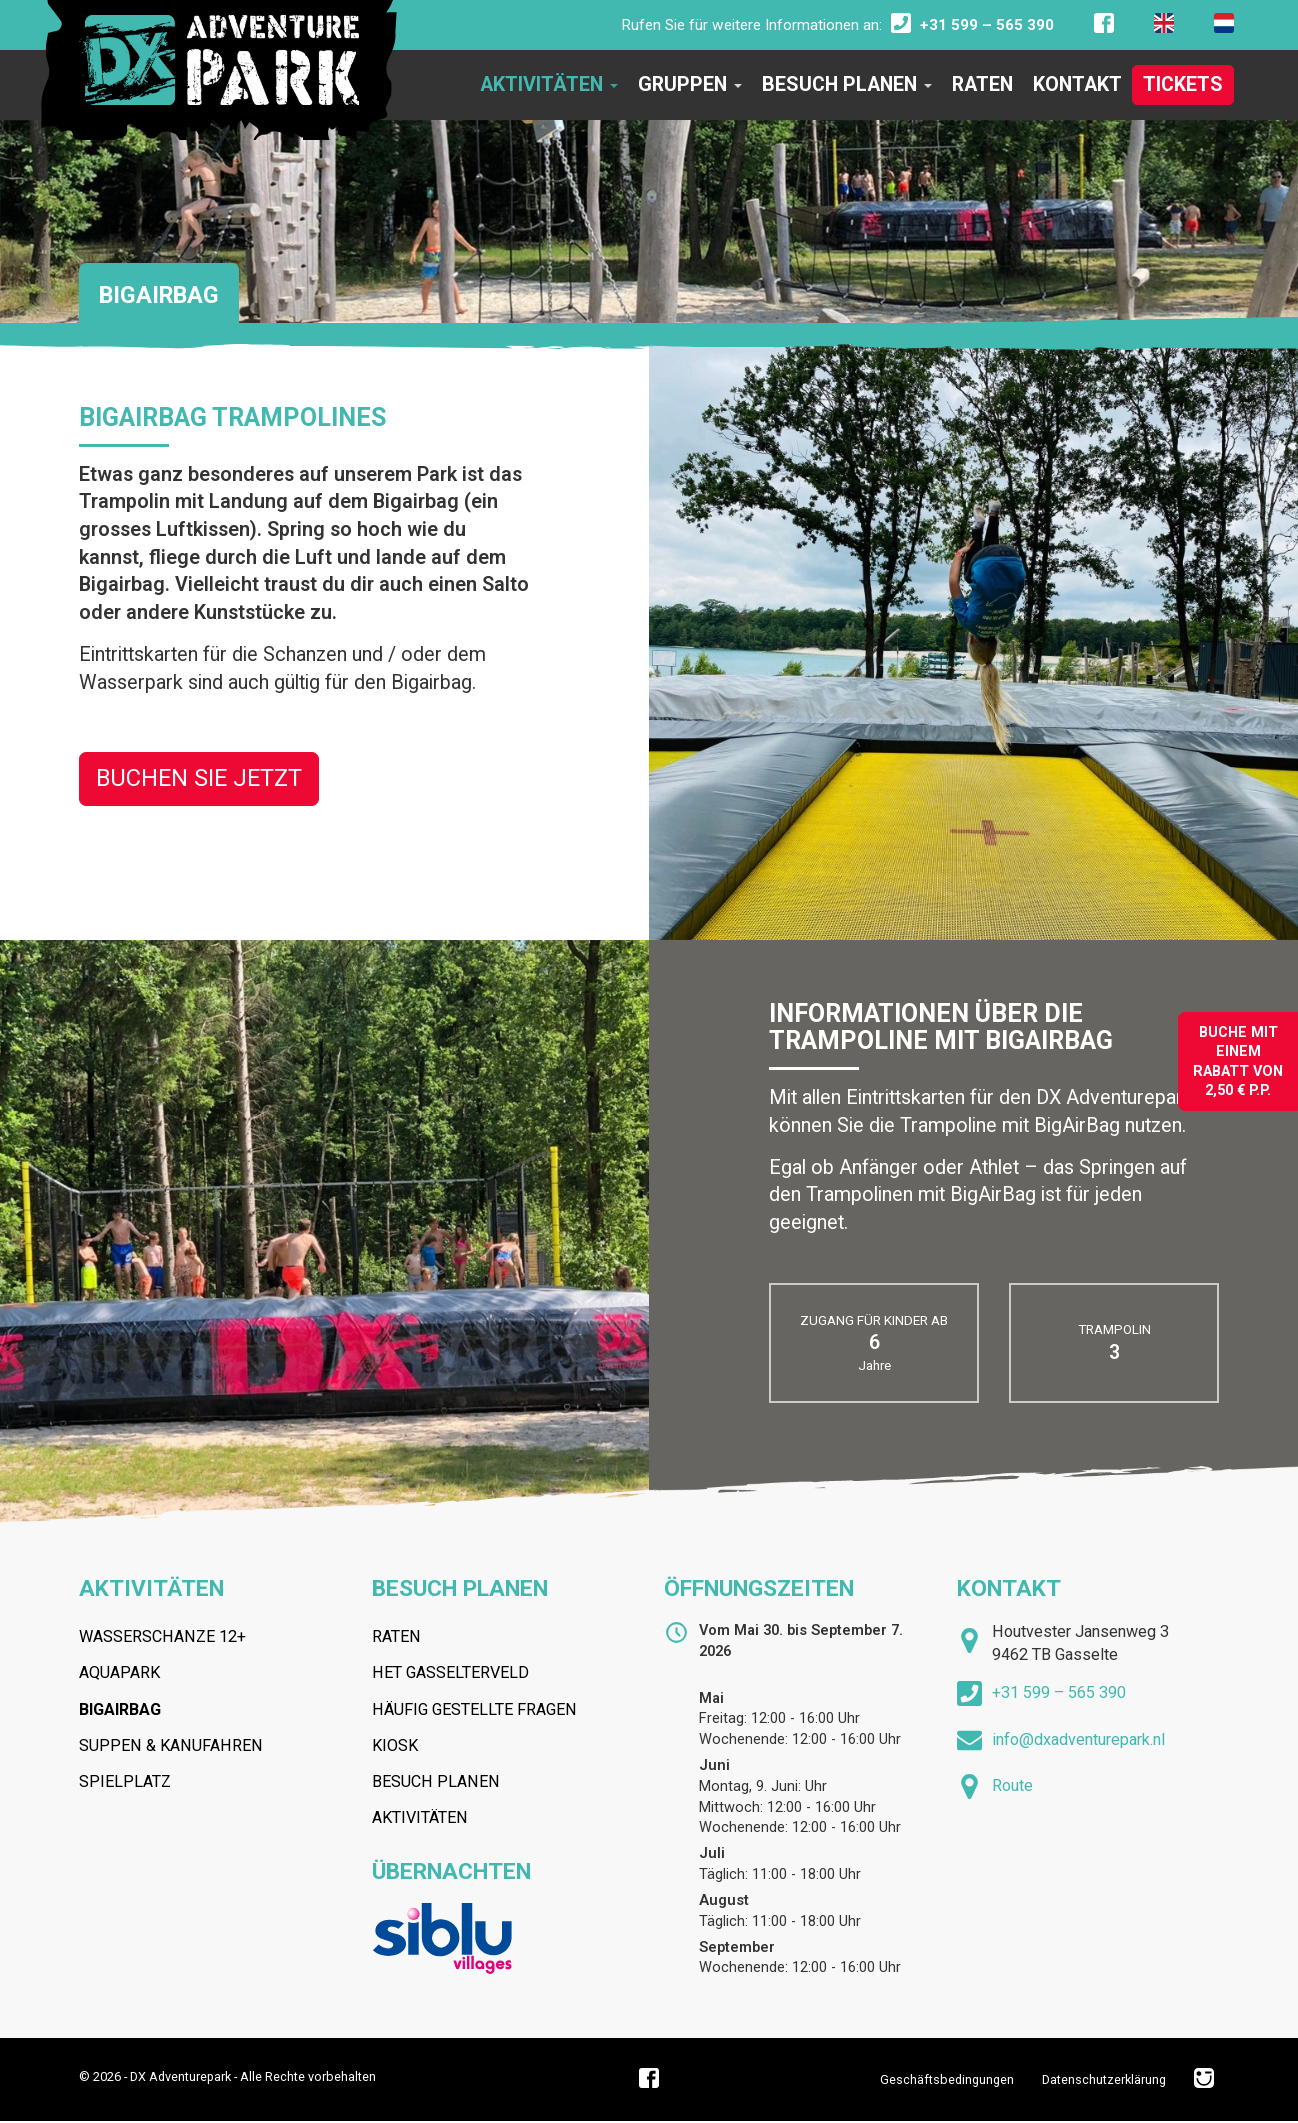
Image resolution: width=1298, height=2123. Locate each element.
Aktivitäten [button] (549, 84)
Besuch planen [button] (847, 84)
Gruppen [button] (690, 84)
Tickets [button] (1183, 84)
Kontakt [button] (1077, 84)
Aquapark (119, 1672)
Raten (396, 1636)
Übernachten (451, 1871)
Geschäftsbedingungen (947, 2079)
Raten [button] (982, 84)
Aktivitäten (151, 1588)
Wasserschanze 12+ (162, 1636)
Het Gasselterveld (450, 1672)
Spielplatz (125, 1781)
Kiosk (395, 1745)
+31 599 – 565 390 (1059, 1692)
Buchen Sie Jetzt (199, 778)
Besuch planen (460, 1588)
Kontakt (1009, 1588)
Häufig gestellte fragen (474, 1709)
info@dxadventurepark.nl (1078, 1739)
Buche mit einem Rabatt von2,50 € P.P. (1238, 1061)
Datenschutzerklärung (1104, 2079)
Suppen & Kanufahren (171, 1745)
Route (1012, 1785)
